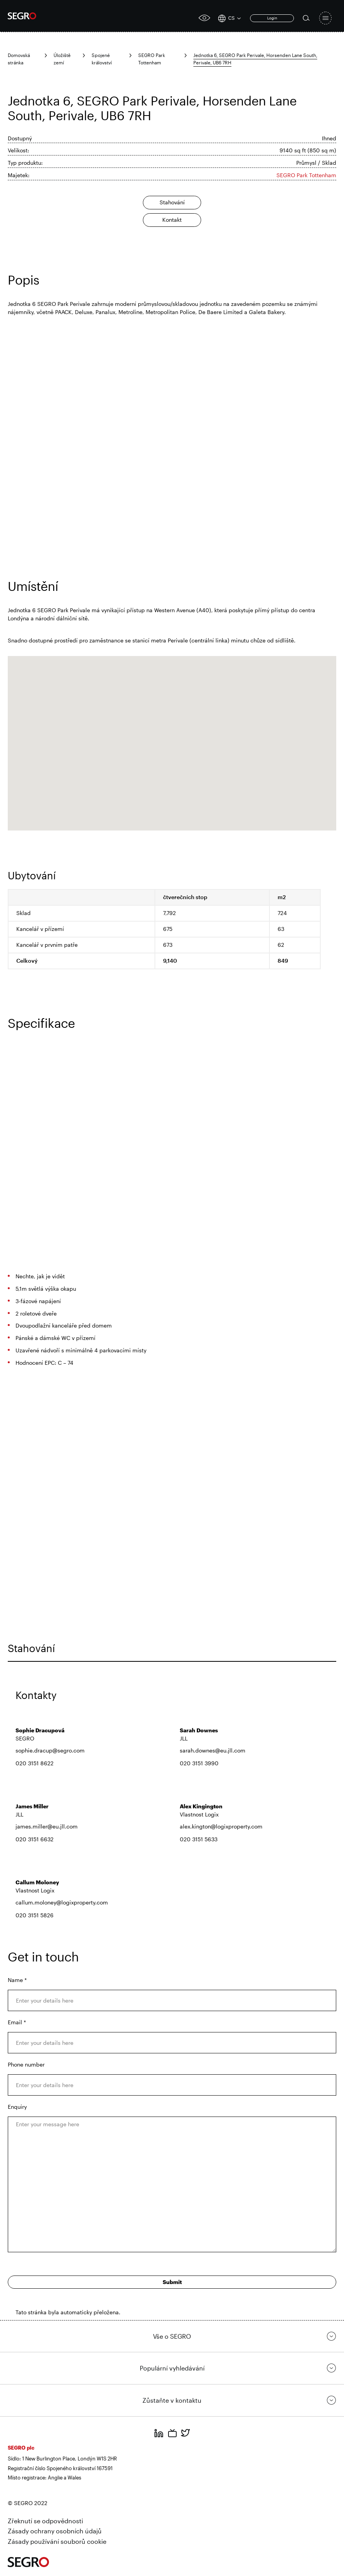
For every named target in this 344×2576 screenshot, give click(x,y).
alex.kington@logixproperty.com (221, 1826)
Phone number (26, 2064)
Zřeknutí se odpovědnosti (45, 2520)
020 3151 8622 (35, 1763)
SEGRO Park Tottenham (306, 175)
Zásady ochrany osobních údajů (55, 2531)
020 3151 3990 (199, 1763)
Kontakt (172, 219)
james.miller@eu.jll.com (47, 1826)
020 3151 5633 (198, 1839)
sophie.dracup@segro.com (50, 1750)
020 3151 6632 (35, 1839)
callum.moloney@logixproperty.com (62, 1902)
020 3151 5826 (35, 1915)
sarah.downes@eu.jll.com (212, 1750)
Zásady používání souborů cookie (57, 2541)
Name (17, 1980)
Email (17, 2022)
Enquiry (17, 2106)
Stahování (172, 202)
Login (272, 18)
